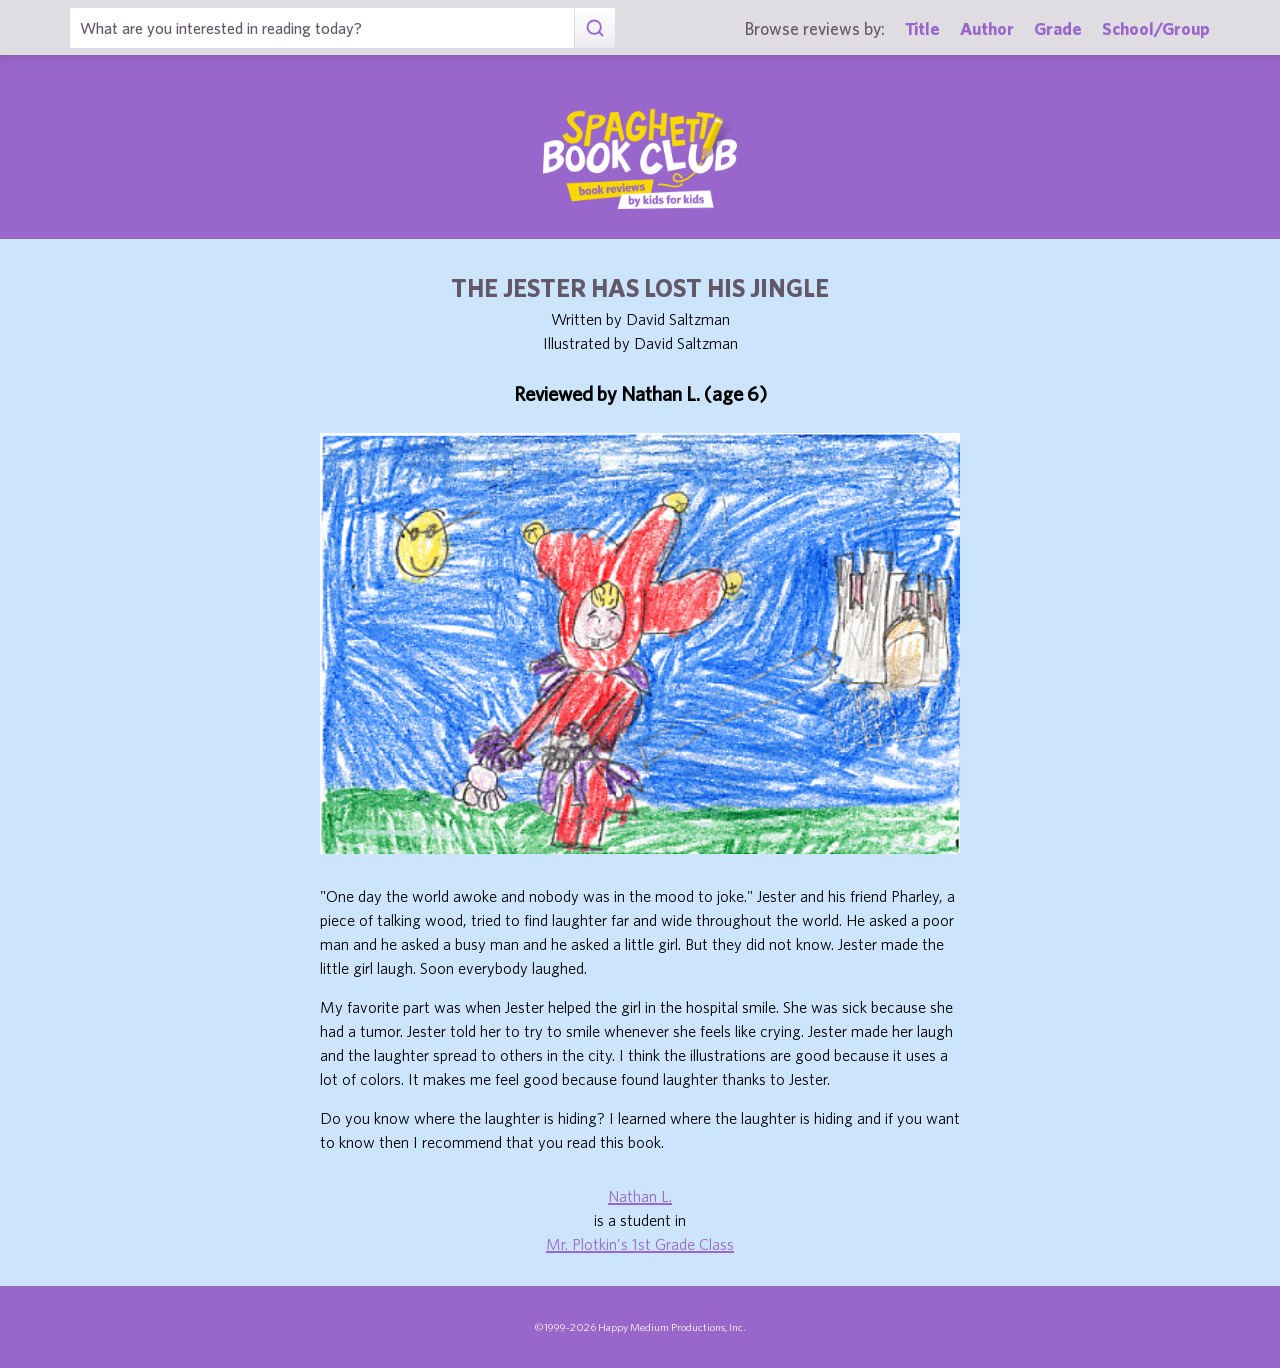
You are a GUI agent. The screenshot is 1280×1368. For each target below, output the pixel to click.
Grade (1058, 28)
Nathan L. (640, 1196)
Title (922, 28)
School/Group (1156, 28)
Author (987, 28)
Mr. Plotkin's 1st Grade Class (640, 1244)
